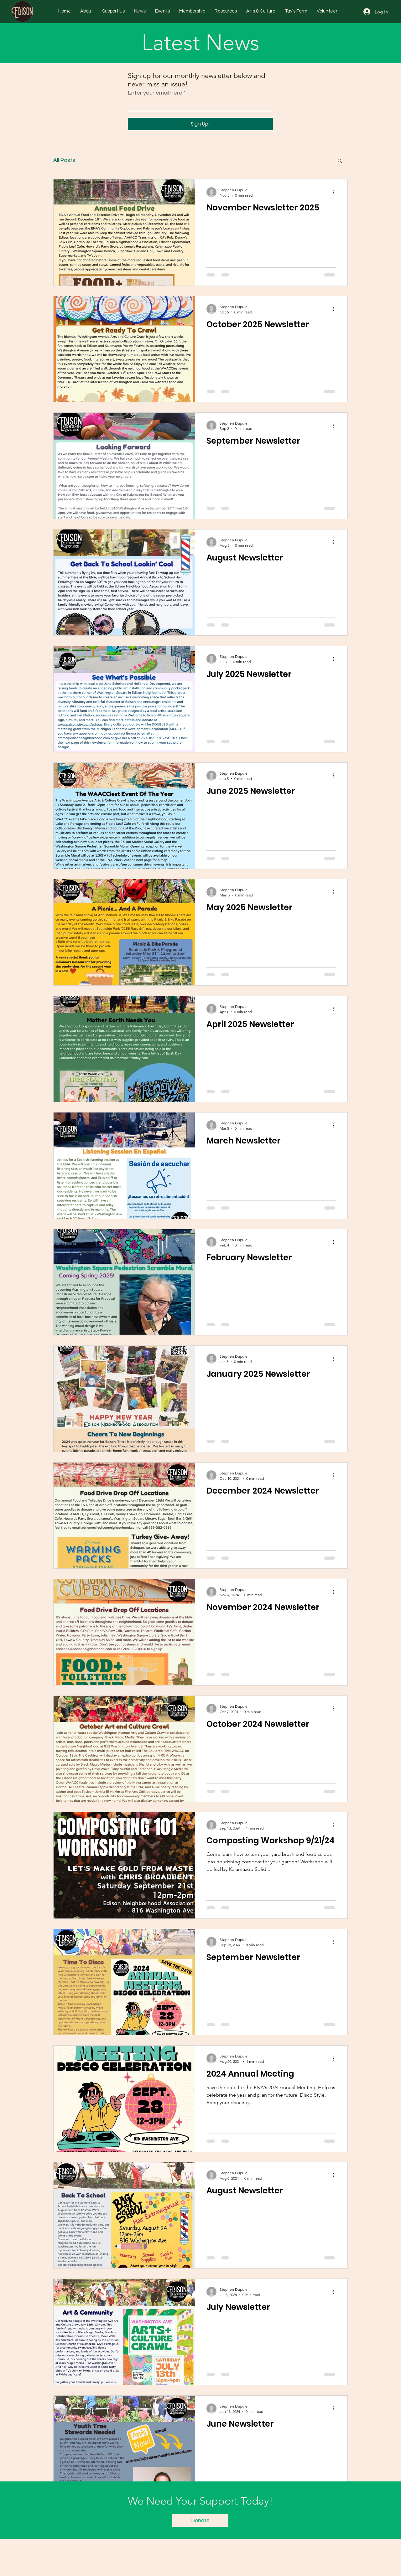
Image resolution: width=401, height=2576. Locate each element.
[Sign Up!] (200, 124)
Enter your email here (155, 93)
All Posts (64, 160)
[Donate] (200, 2520)
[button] (340, 161)
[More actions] (335, 192)
